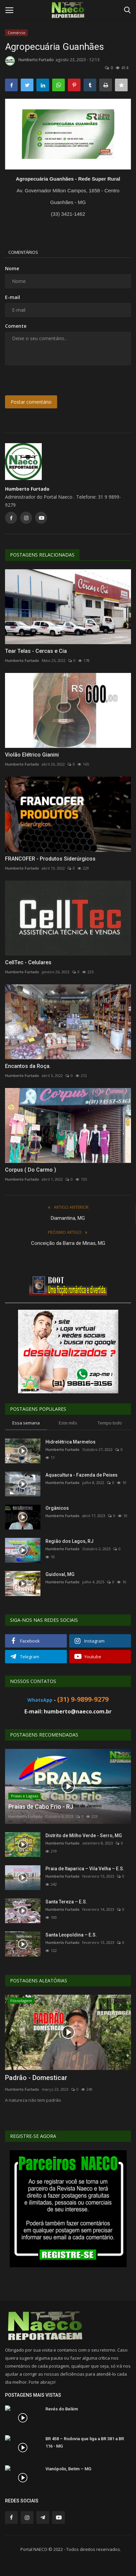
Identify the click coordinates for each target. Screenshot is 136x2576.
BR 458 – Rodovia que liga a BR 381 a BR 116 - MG (84, 2442)
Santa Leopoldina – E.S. (71, 1935)
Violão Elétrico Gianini (32, 755)
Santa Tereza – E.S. (66, 1901)
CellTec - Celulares (28, 962)
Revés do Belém (61, 2408)
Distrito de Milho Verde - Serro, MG (83, 1835)
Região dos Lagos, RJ (69, 1541)
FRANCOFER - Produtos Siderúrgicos (50, 859)
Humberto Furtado (29, 61)
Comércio (16, 32)
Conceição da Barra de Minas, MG (68, 1243)
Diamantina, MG (68, 1218)
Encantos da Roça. (28, 1066)
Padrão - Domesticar (36, 2078)
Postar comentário (31, 402)
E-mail (12, 297)
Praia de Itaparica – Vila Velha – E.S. (84, 1868)
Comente (15, 326)
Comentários (23, 252)
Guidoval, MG (60, 1574)
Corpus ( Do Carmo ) (30, 1170)
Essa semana (26, 1423)
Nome (12, 268)
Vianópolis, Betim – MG (68, 2468)
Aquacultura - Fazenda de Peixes (81, 1475)
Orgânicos (57, 1508)
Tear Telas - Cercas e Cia (36, 651)
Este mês (68, 1423)
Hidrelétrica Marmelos (70, 1442)
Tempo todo (110, 1423)
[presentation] (46, 381)
